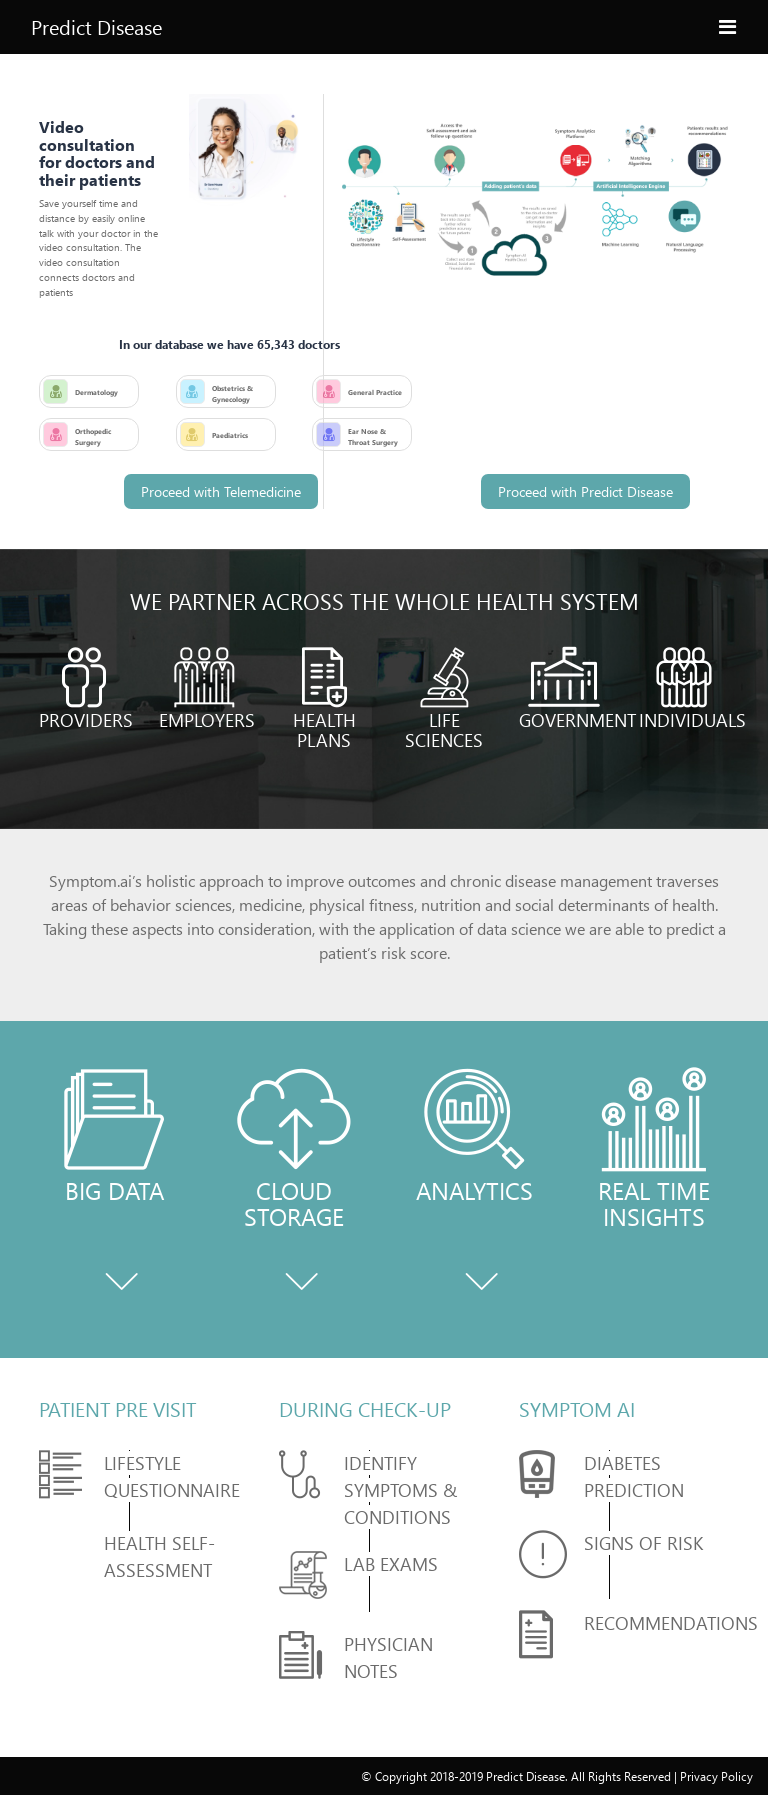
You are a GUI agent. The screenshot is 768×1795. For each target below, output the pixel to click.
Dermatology (96, 392)
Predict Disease (96, 26)
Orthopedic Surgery (93, 436)
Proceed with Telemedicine (221, 491)
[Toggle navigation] (727, 23)
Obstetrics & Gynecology (232, 393)
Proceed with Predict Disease (585, 491)
